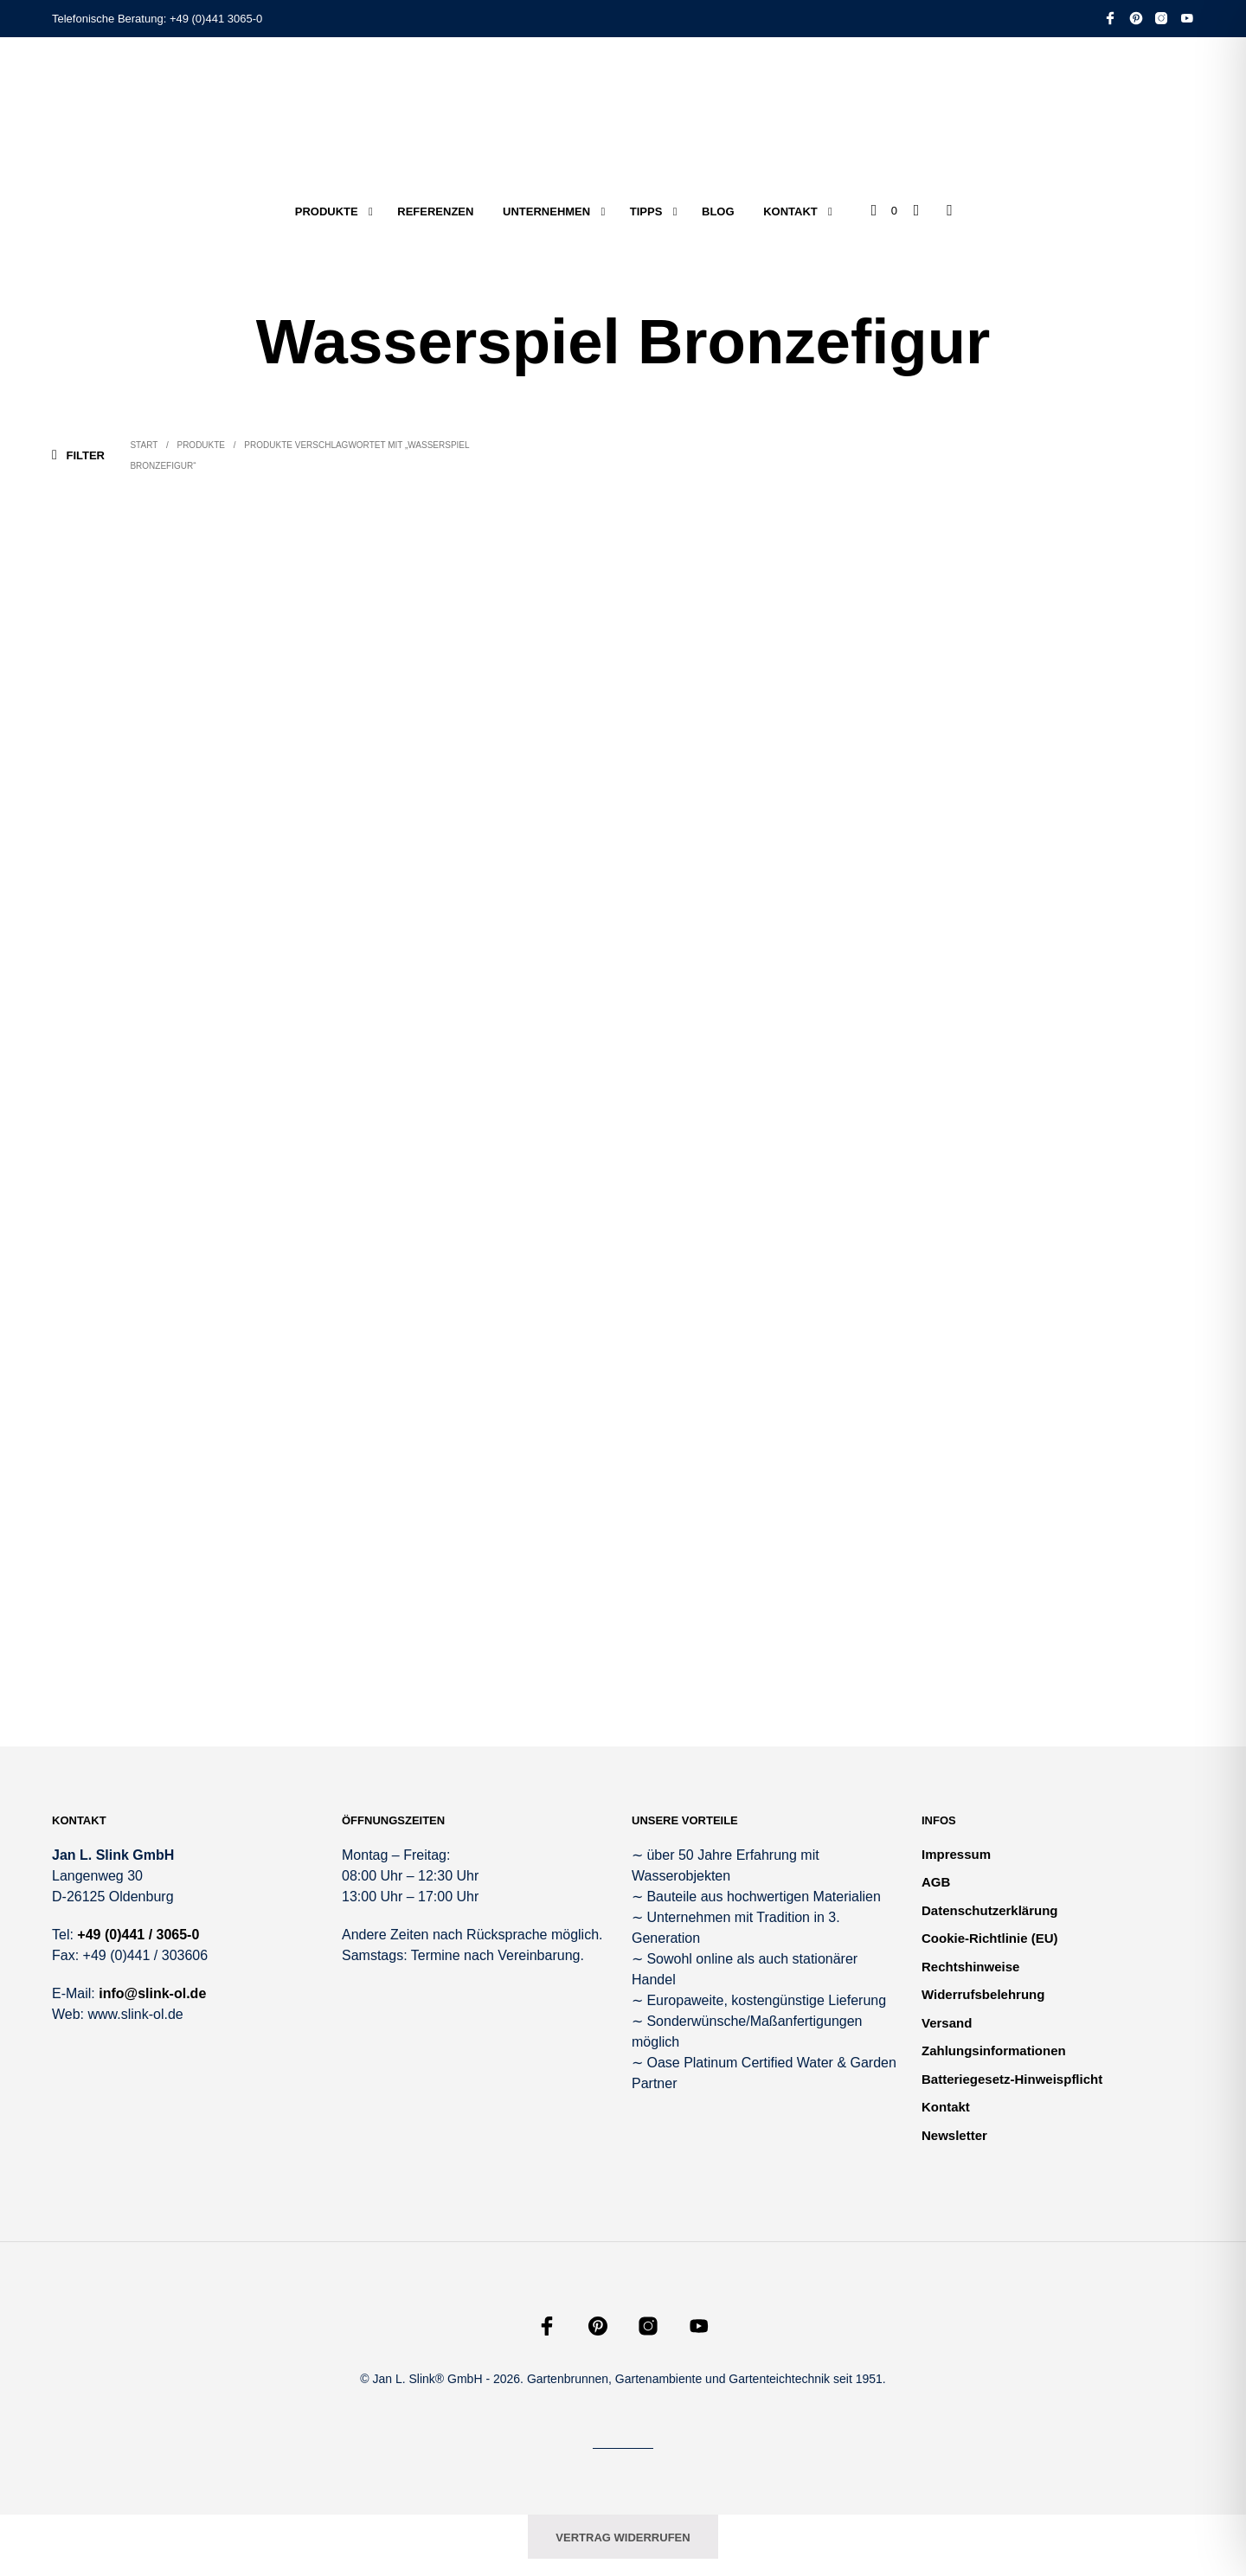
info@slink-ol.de (152, 1993)
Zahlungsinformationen (994, 2050)
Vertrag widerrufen (623, 2537)
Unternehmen (546, 211)
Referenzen (435, 211)
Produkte (326, 211)
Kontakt (790, 211)
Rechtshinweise (970, 1966)
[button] (884, 211)
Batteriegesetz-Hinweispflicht (1012, 2079)
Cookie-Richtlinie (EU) (990, 1938)
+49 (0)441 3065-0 (216, 18)
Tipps (646, 211)
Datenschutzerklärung (990, 1910)
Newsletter (954, 2135)
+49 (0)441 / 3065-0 (138, 1934)
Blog (718, 211)
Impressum (956, 1854)
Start (143, 445)
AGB (936, 1881)
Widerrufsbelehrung (983, 1994)
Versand (947, 2022)
